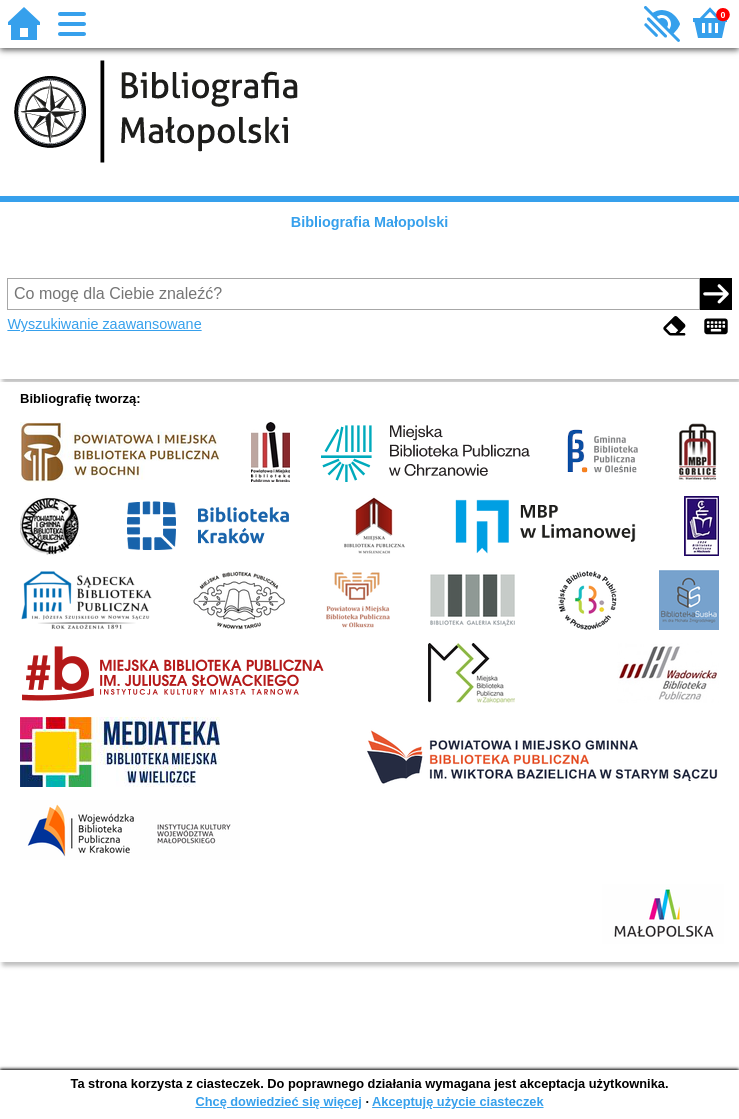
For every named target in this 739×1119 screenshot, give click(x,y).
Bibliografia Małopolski (370, 222)
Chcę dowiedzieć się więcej (278, 1101)
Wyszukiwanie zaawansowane (104, 324)
